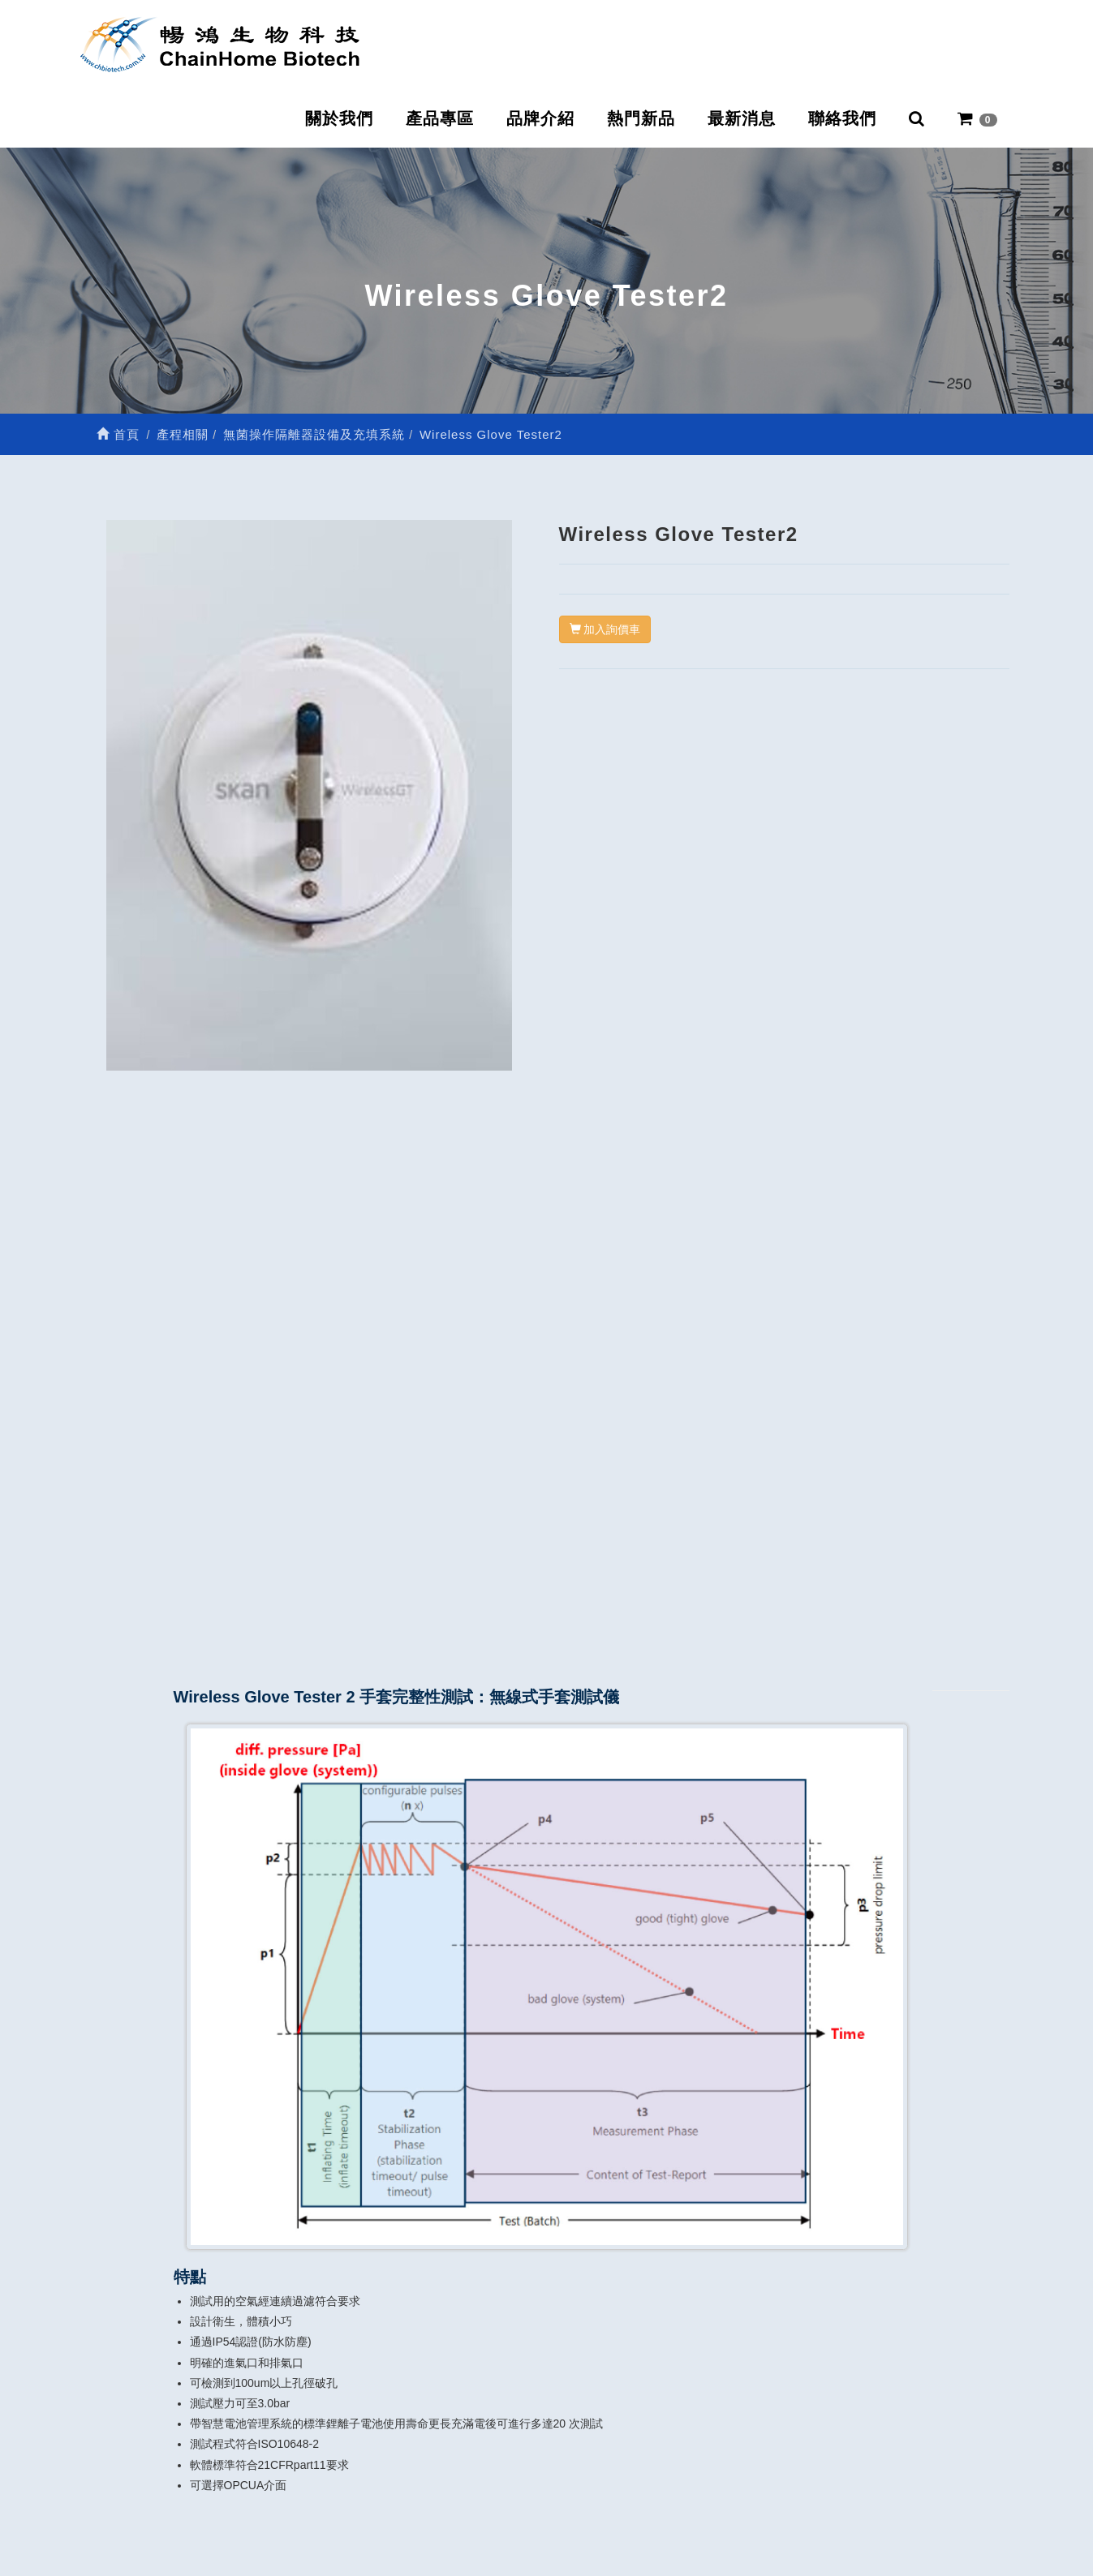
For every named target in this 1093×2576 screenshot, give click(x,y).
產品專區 (440, 118)
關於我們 (339, 118)
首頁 (118, 434)
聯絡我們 (842, 118)
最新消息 (742, 118)
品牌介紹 (540, 118)
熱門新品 (641, 118)
